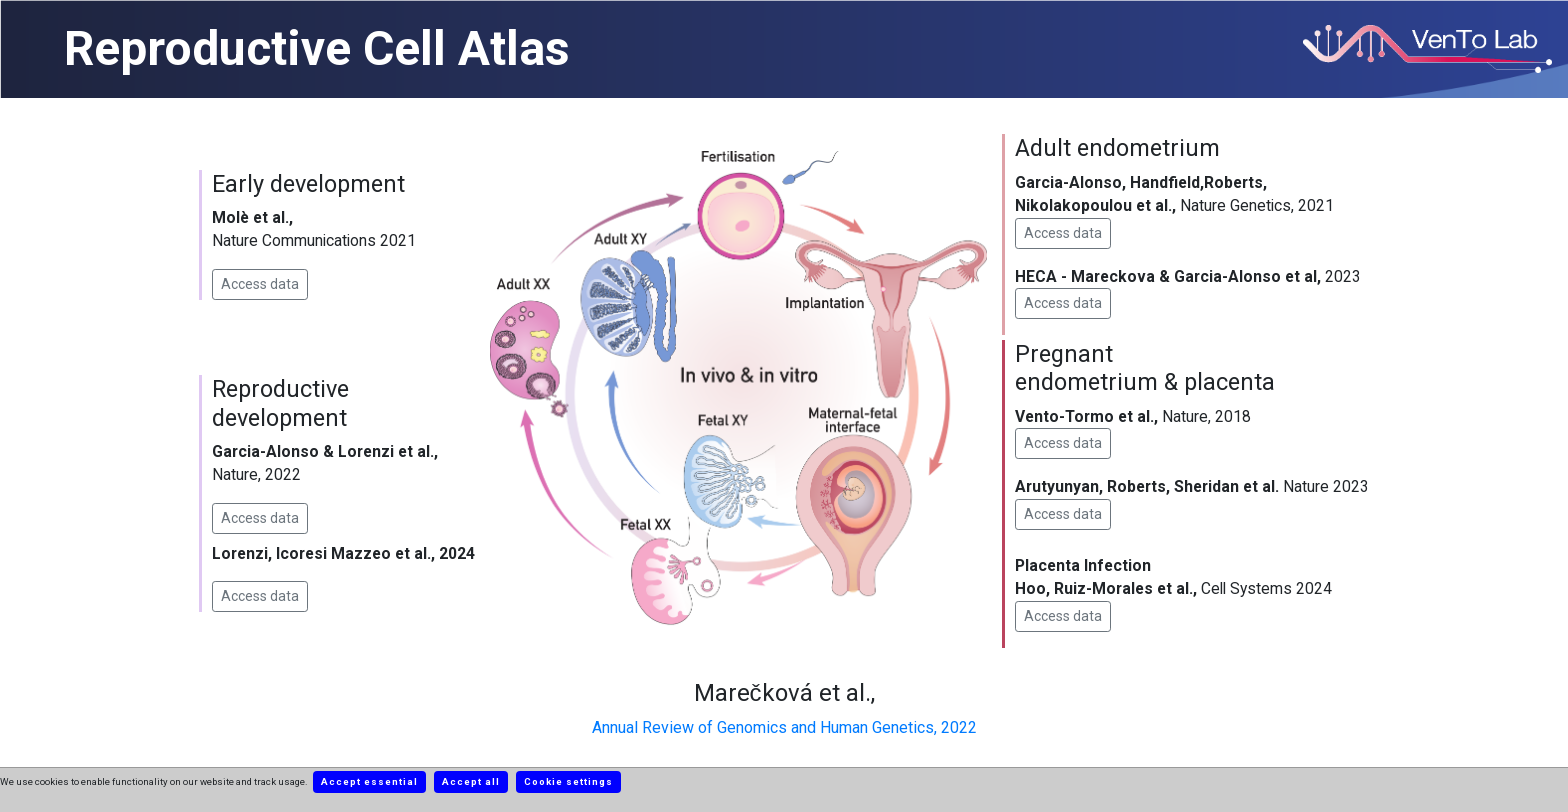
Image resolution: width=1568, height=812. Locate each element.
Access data (260, 284)
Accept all (471, 781)
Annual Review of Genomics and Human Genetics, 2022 (784, 727)
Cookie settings (568, 781)
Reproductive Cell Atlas (317, 48)
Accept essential (369, 781)
